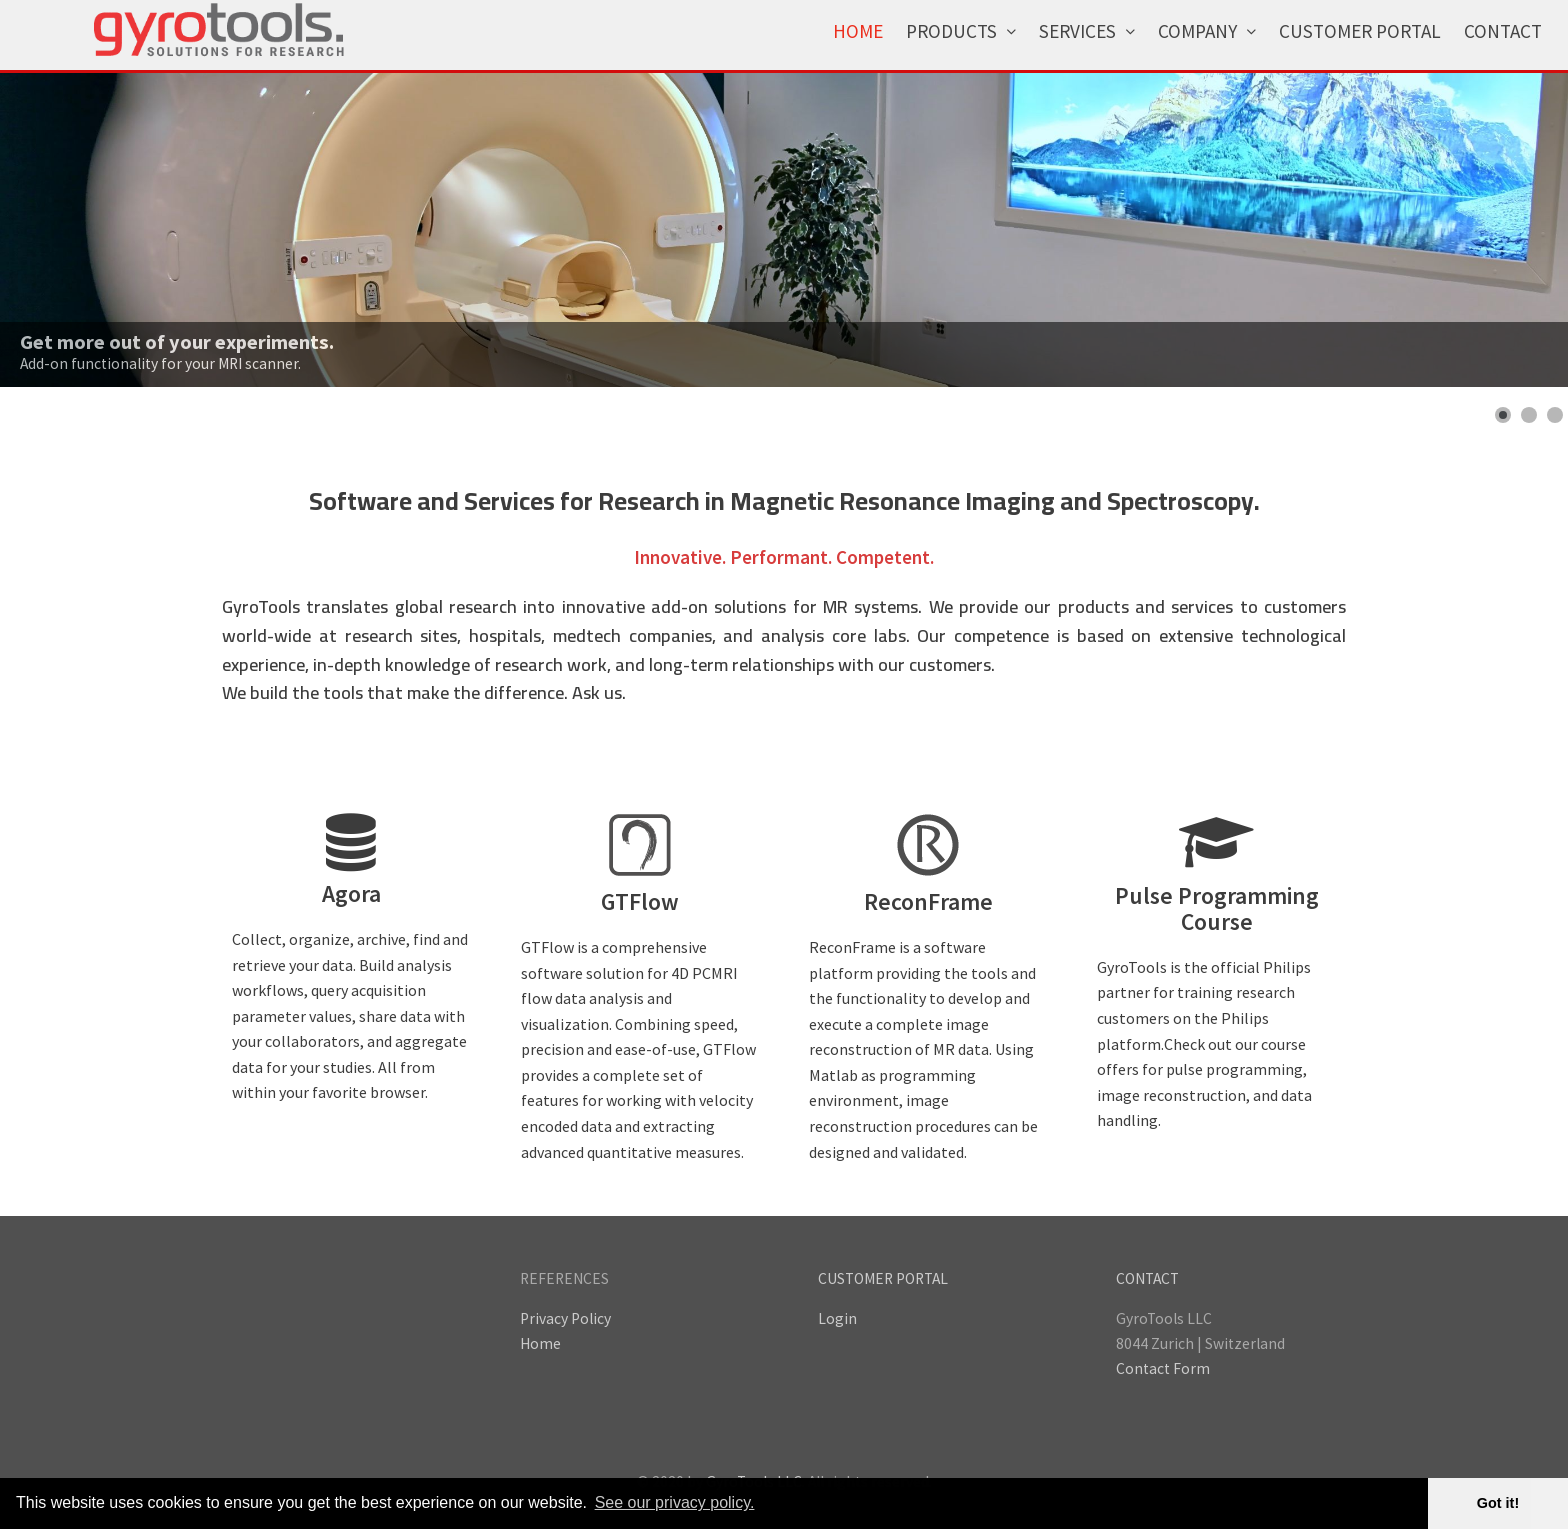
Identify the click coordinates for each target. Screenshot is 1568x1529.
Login (837, 1318)
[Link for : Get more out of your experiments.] (784, 230)
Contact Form (1163, 1368)
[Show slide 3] (1555, 415)
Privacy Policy (565, 1318)
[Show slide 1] (1503, 415)
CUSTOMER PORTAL (883, 1278)
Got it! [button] (1498, 1503)
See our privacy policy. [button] (675, 1502)
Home (540, 1343)
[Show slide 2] (1529, 415)
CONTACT (1147, 1278)
